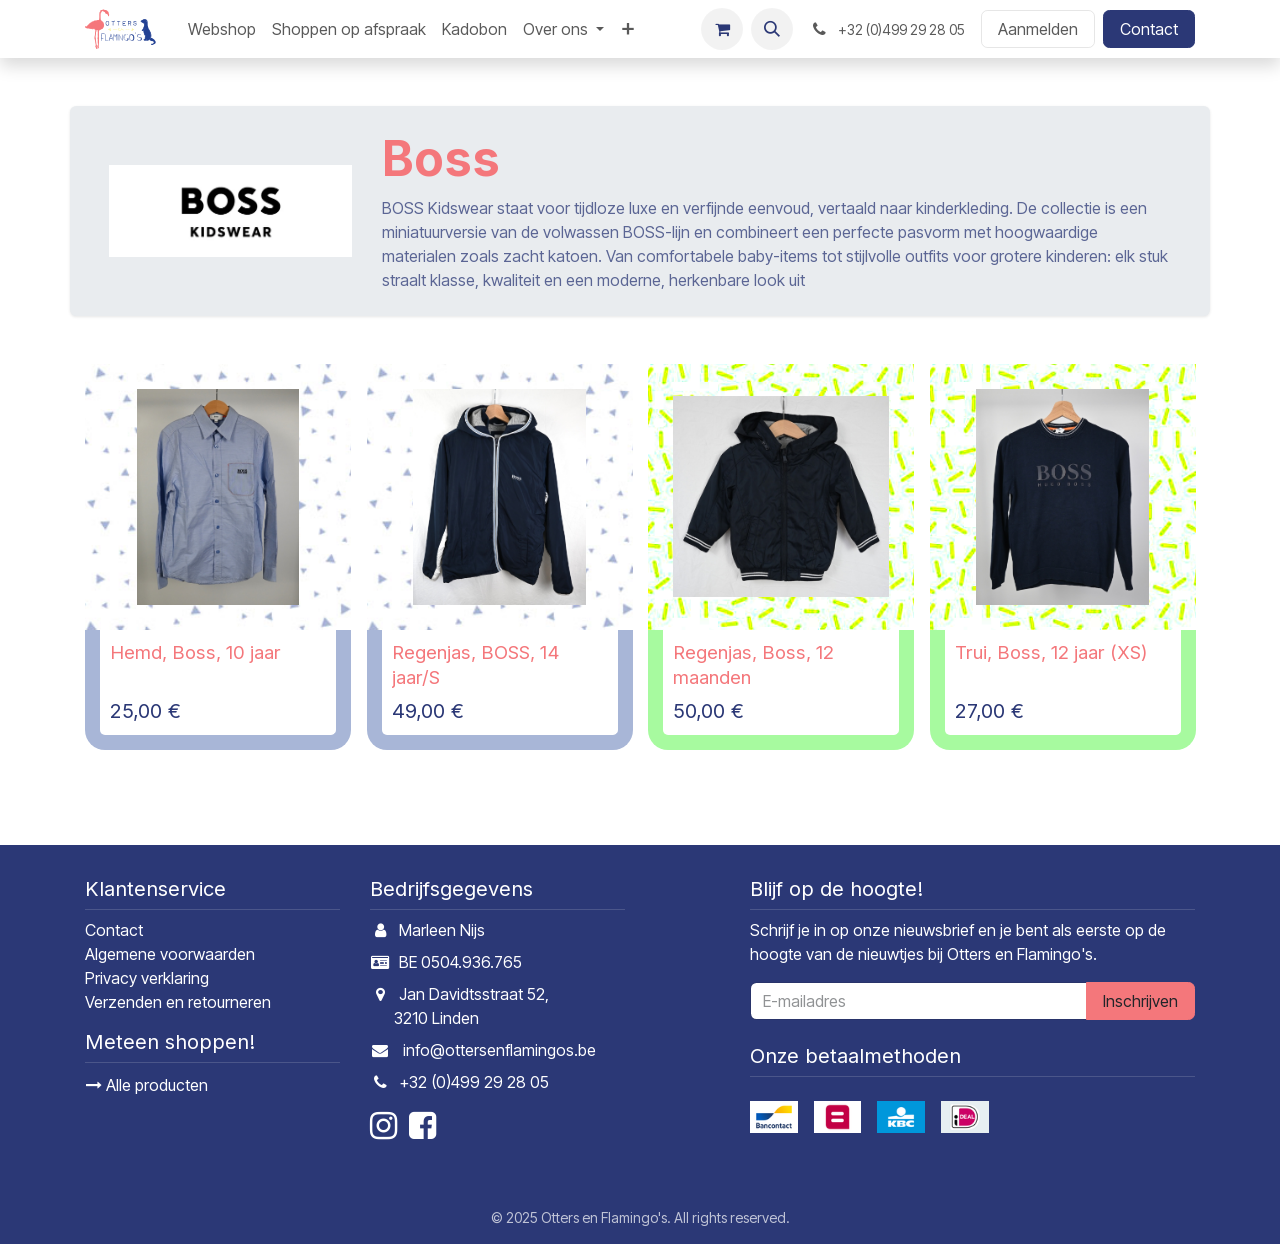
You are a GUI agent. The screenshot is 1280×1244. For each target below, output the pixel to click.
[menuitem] (222, 29)
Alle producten (147, 1085)
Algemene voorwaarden (170, 954)
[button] (772, 29)
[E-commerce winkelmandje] (722, 29)
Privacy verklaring (147, 978)
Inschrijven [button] (1140, 1001)
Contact (1149, 29)
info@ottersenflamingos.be (499, 1050)
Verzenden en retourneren (178, 1002)
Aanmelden (1038, 29)
